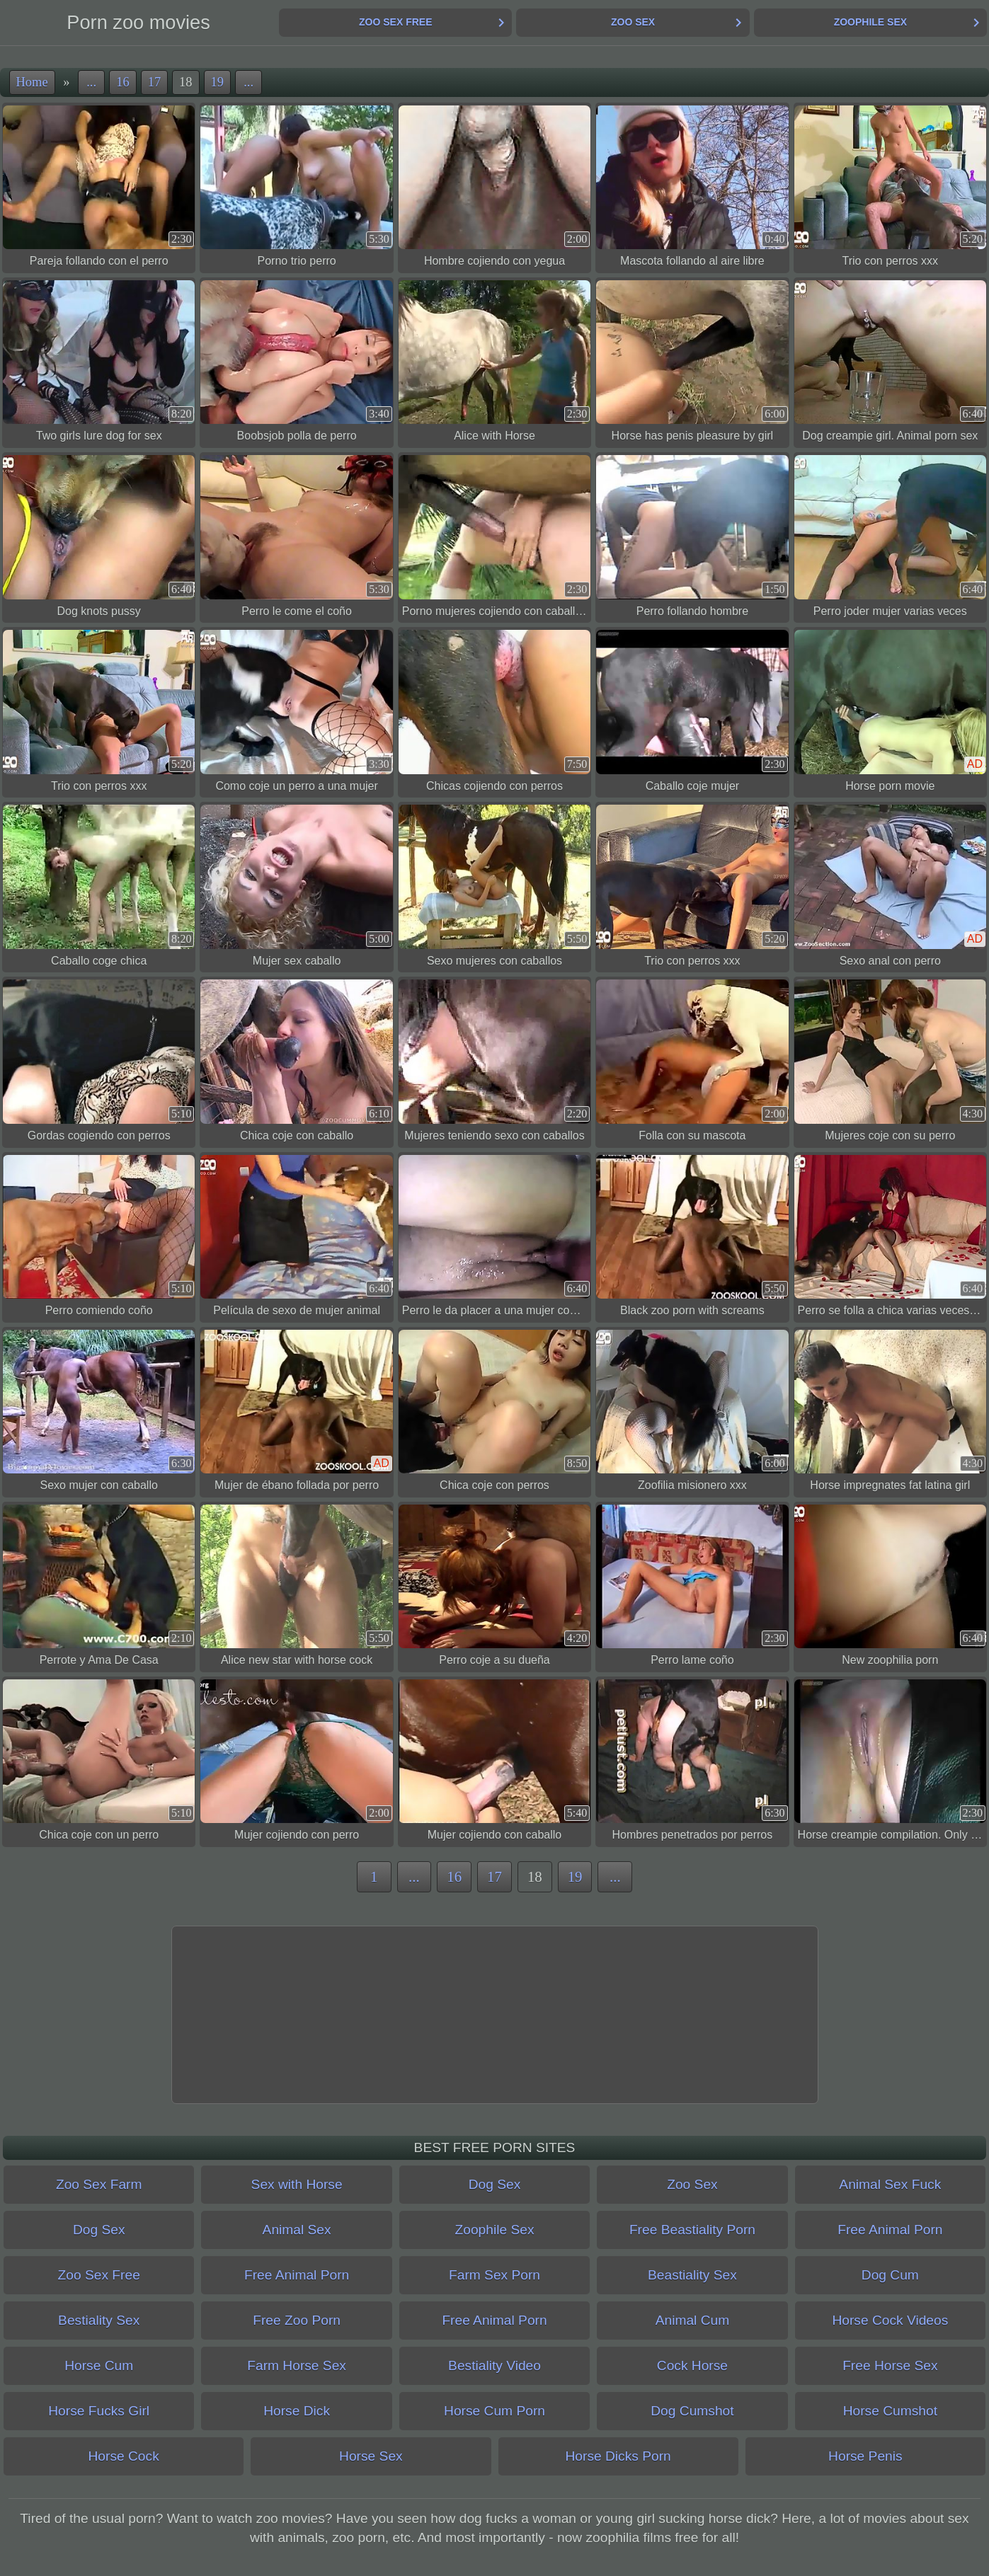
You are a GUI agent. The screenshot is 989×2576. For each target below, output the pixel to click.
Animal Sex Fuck (890, 2184)
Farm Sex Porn (494, 2274)
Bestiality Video (494, 2365)
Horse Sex (371, 2456)
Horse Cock (123, 2456)
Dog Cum (890, 2274)
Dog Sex (495, 2184)
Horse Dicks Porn (617, 2456)
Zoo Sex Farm (99, 2184)
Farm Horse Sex (296, 2365)
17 (154, 82)
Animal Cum (693, 2320)
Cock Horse (692, 2365)
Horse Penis (865, 2456)
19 (217, 82)
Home (32, 82)
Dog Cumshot (692, 2410)
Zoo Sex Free (395, 22)
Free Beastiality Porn (692, 2229)
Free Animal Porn (889, 2229)
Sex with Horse (297, 2184)
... (91, 82)
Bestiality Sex (98, 2320)
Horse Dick (296, 2410)
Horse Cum (98, 2365)
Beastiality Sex (692, 2274)
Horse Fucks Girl (98, 2410)
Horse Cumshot (890, 2410)
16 (122, 82)
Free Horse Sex (889, 2365)
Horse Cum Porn (494, 2410)
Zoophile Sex (870, 22)
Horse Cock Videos (890, 2320)
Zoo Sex (633, 22)
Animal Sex (297, 2229)
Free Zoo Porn (297, 2320)
